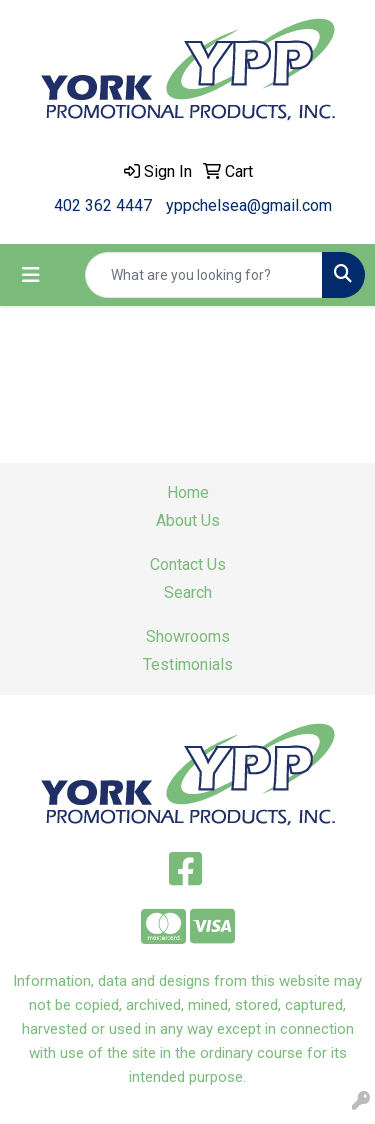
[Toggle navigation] (31, 275)
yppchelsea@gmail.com (249, 205)
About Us (188, 520)
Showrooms (188, 636)
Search (188, 592)
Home (188, 492)
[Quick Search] (204, 275)
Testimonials (188, 664)
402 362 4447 (103, 205)
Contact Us (188, 564)
